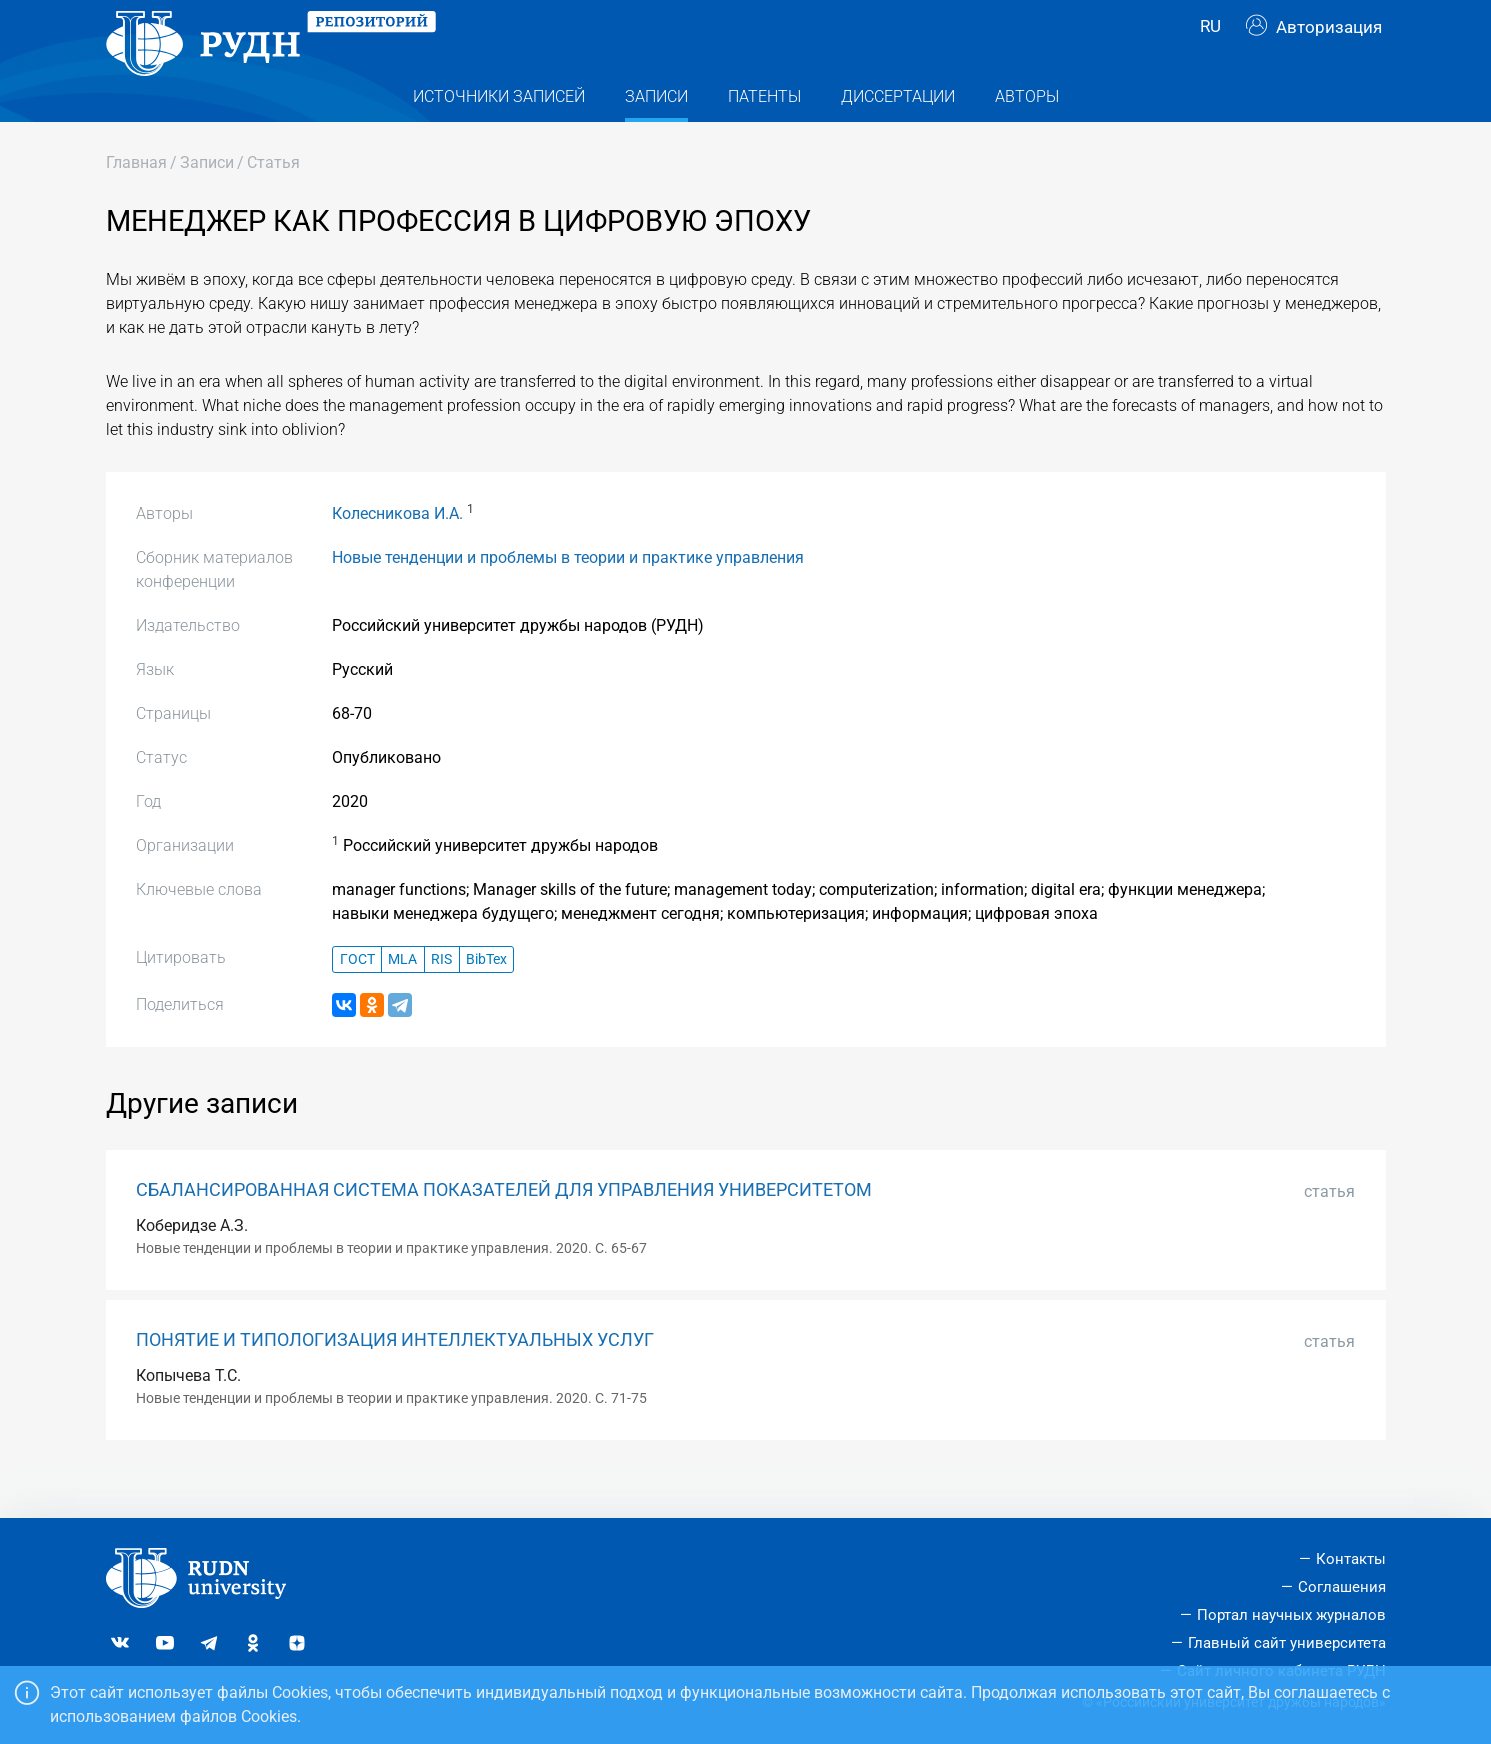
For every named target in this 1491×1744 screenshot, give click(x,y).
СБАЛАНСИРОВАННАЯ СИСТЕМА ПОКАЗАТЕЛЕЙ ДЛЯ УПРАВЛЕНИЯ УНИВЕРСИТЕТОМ (504, 1229)
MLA (402, 997)
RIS (441, 997)
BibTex (486, 997)
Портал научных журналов (1291, 1615)
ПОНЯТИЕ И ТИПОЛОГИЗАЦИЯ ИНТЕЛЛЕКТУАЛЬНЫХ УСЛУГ (395, 1379)
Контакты (1351, 1559)
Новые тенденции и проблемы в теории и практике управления (568, 596)
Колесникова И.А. (397, 552)
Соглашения (1342, 1587)
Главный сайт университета (1287, 1643)
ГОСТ (357, 997)
